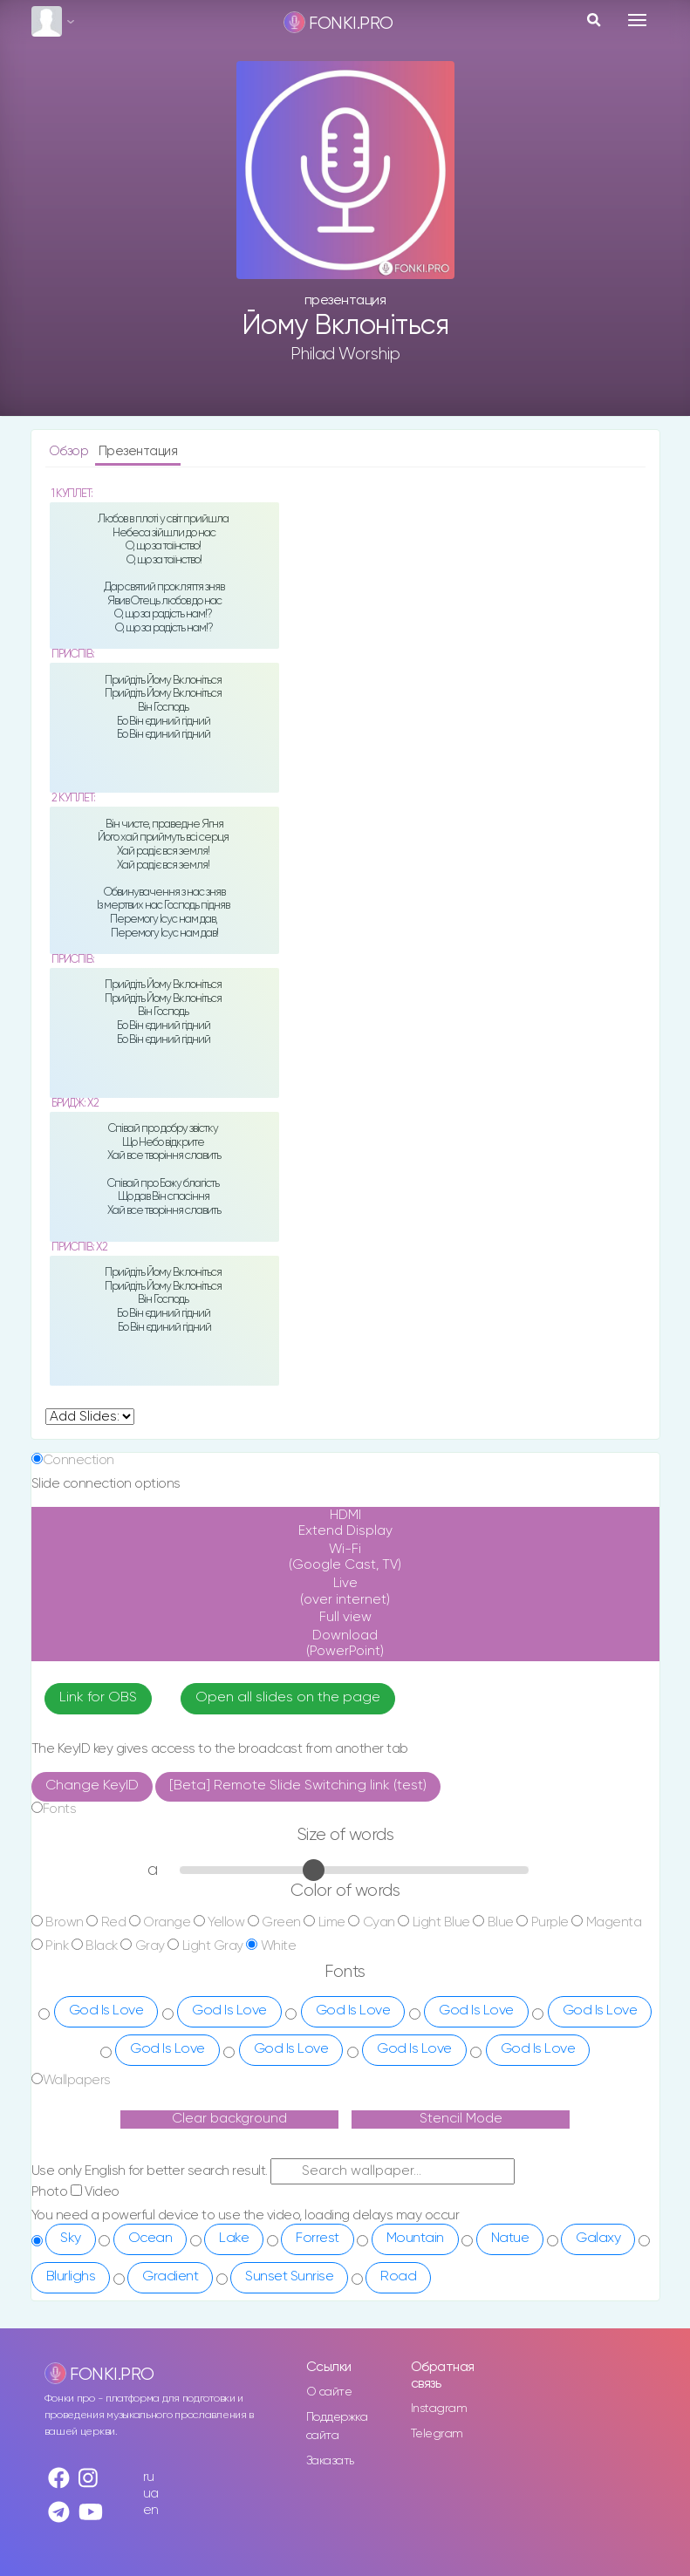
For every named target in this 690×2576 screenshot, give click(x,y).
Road (398, 2277)
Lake (234, 2238)
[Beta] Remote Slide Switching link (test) (298, 1786)
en (151, 2510)
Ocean (150, 2238)
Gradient (170, 2277)
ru (148, 2477)
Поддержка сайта (337, 2426)
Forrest (317, 2238)
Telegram (437, 2434)
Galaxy (598, 2238)
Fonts (60, 1809)
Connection (78, 1460)
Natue (510, 2238)
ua (151, 2493)
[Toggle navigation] (637, 20)
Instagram (439, 2408)
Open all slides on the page (287, 1698)
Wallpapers (77, 2080)
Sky (70, 2238)
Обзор (70, 451)
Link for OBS (98, 1698)
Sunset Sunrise (289, 2277)
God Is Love (106, 2011)
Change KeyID (92, 1786)
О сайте (329, 2392)
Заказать (330, 2461)
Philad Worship (345, 354)
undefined (89, 1416)
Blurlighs (71, 2277)
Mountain (415, 2238)
